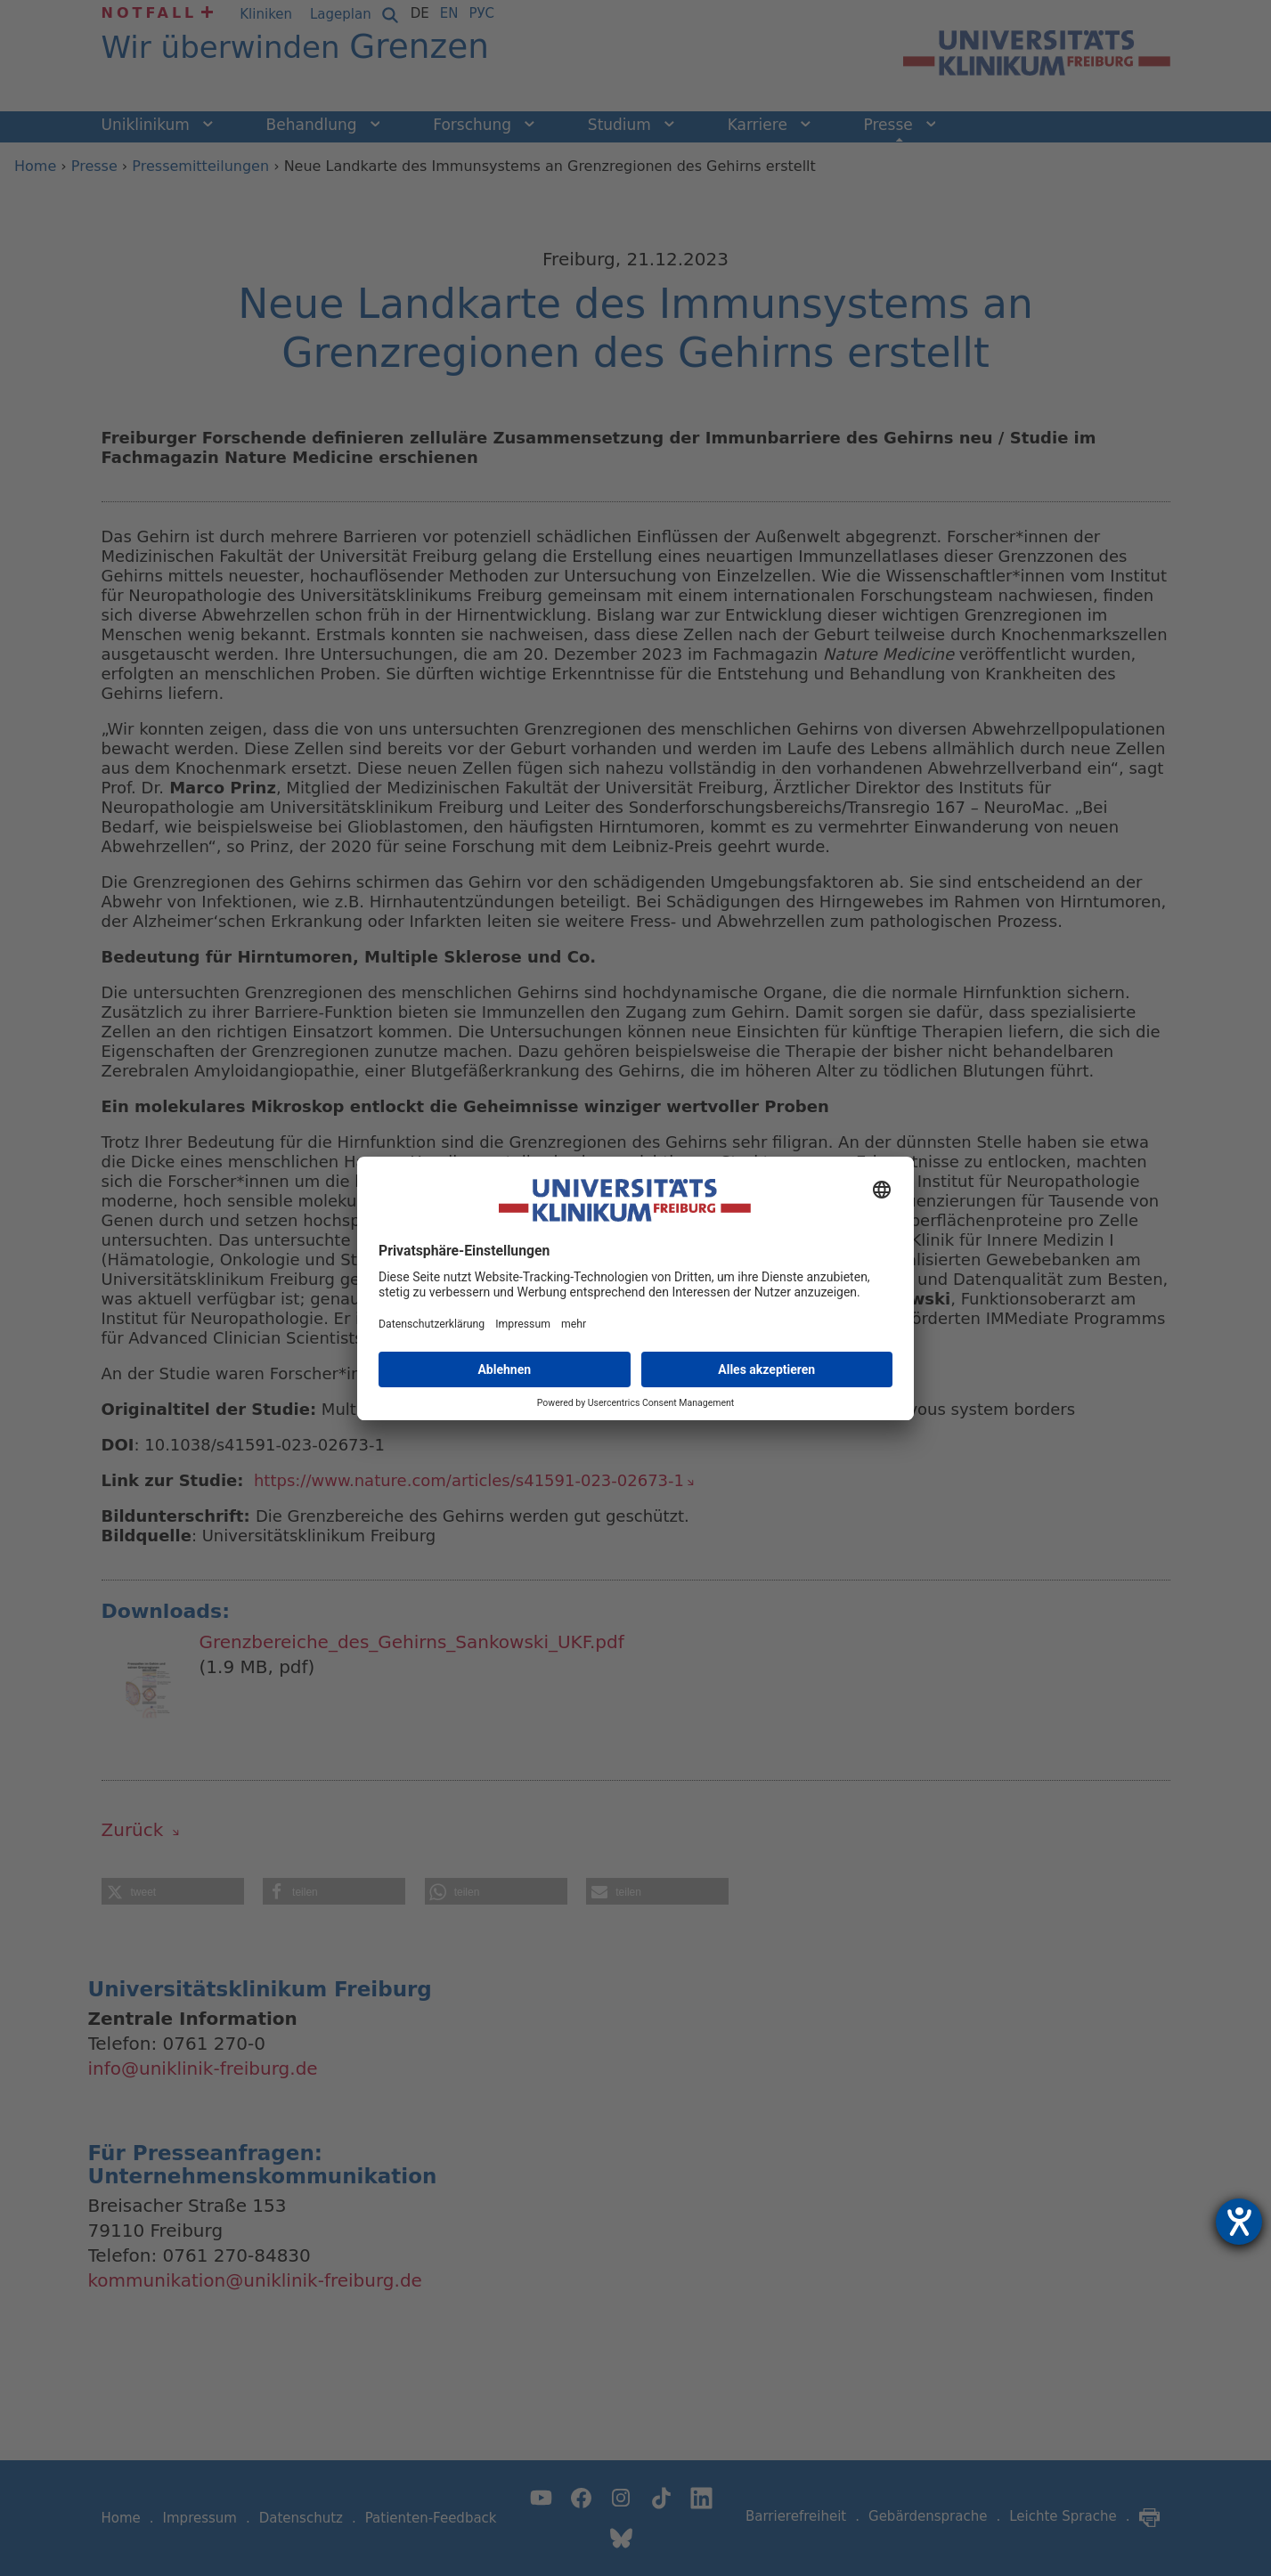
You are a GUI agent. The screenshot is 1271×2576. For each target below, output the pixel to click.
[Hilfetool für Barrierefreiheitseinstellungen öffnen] (1239, 2221)
